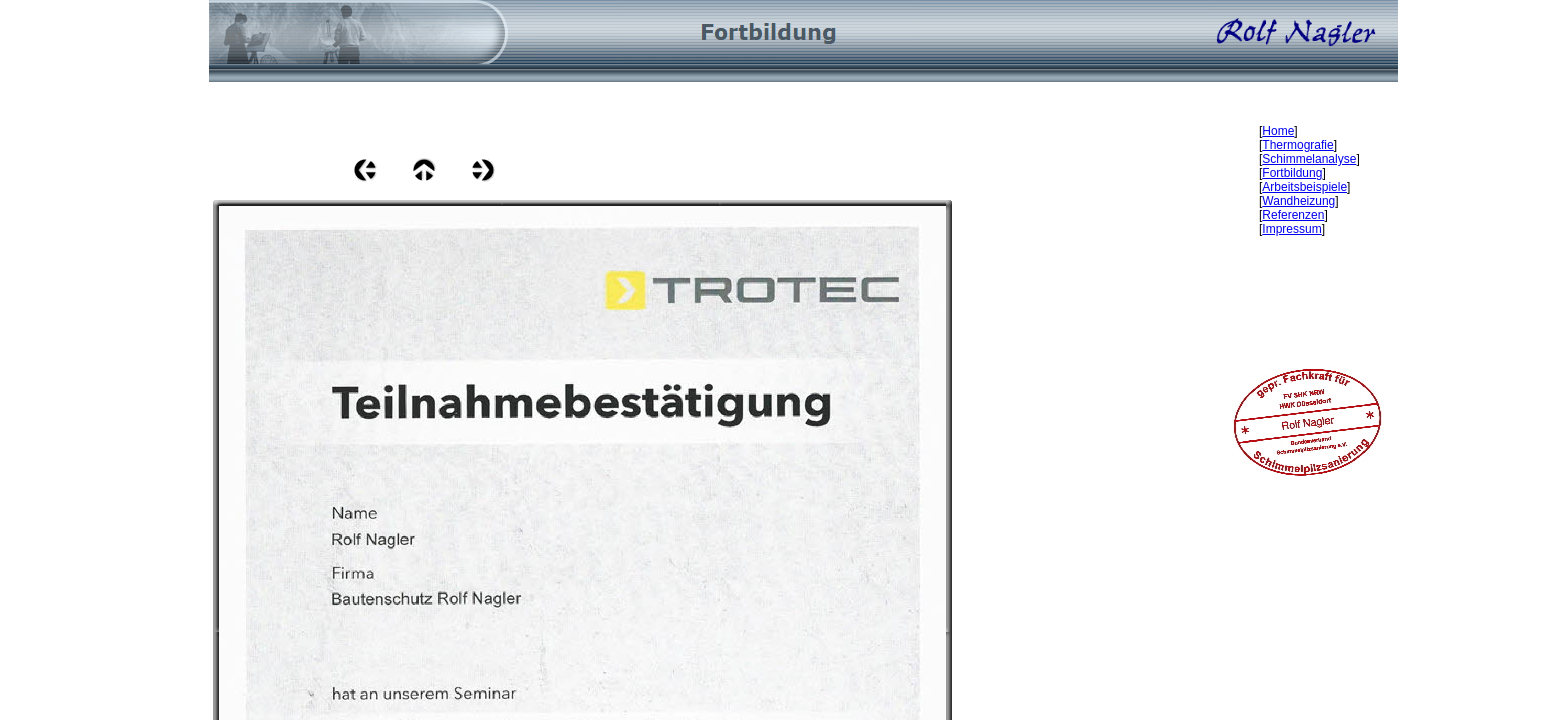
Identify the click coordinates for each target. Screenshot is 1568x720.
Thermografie (1297, 145)
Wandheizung (1298, 201)
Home (1278, 131)
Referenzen (1293, 215)
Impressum (1291, 229)
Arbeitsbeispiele (1304, 187)
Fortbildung (1292, 173)
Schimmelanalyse (1309, 159)
